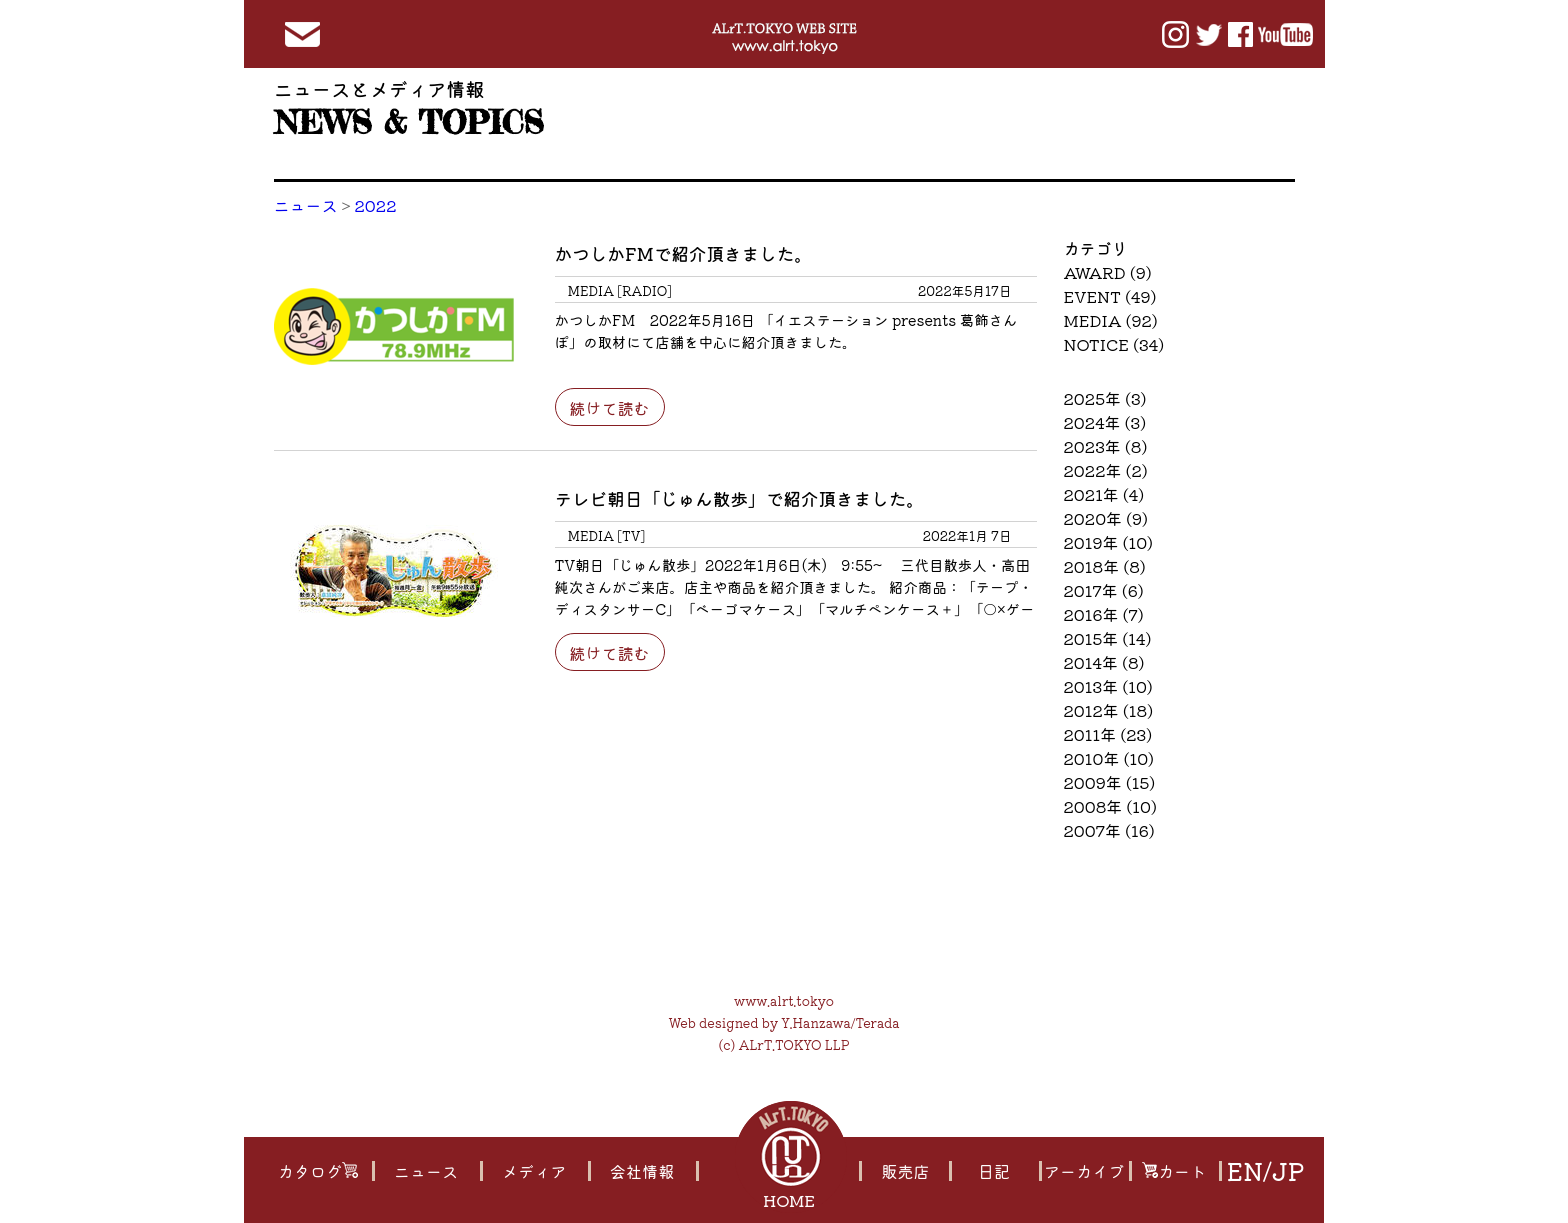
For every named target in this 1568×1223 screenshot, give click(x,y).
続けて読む (609, 408)
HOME (791, 1200)
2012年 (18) (1109, 710)
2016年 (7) (1104, 614)
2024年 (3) (1105, 422)
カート (1173, 1171)
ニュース (306, 205)
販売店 (905, 1171)
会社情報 (641, 1171)
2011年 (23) (1108, 734)
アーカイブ (1083, 1171)
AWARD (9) (1108, 272)
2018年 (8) (1105, 566)
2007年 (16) (1109, 830)
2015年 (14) (1108, 638)
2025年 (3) (1105, 398)
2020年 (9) (1106, 518)
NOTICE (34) (1114, 344)
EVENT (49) (1110, 296)
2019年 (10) (1109, 542)
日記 (993, 1171)
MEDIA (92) (1111, 320)
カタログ (317, 1171)
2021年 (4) (1104, 494)
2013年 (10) (1108, 686)
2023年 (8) (1106, 446)
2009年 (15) (1110, 782)
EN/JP (1265, 1171)
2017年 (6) (1104, 590)
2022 (376, 205)
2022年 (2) (1106, 470)
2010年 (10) (1109, 758)
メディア (533, 1171)
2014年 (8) (1104, 662)
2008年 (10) (1110, 806)
